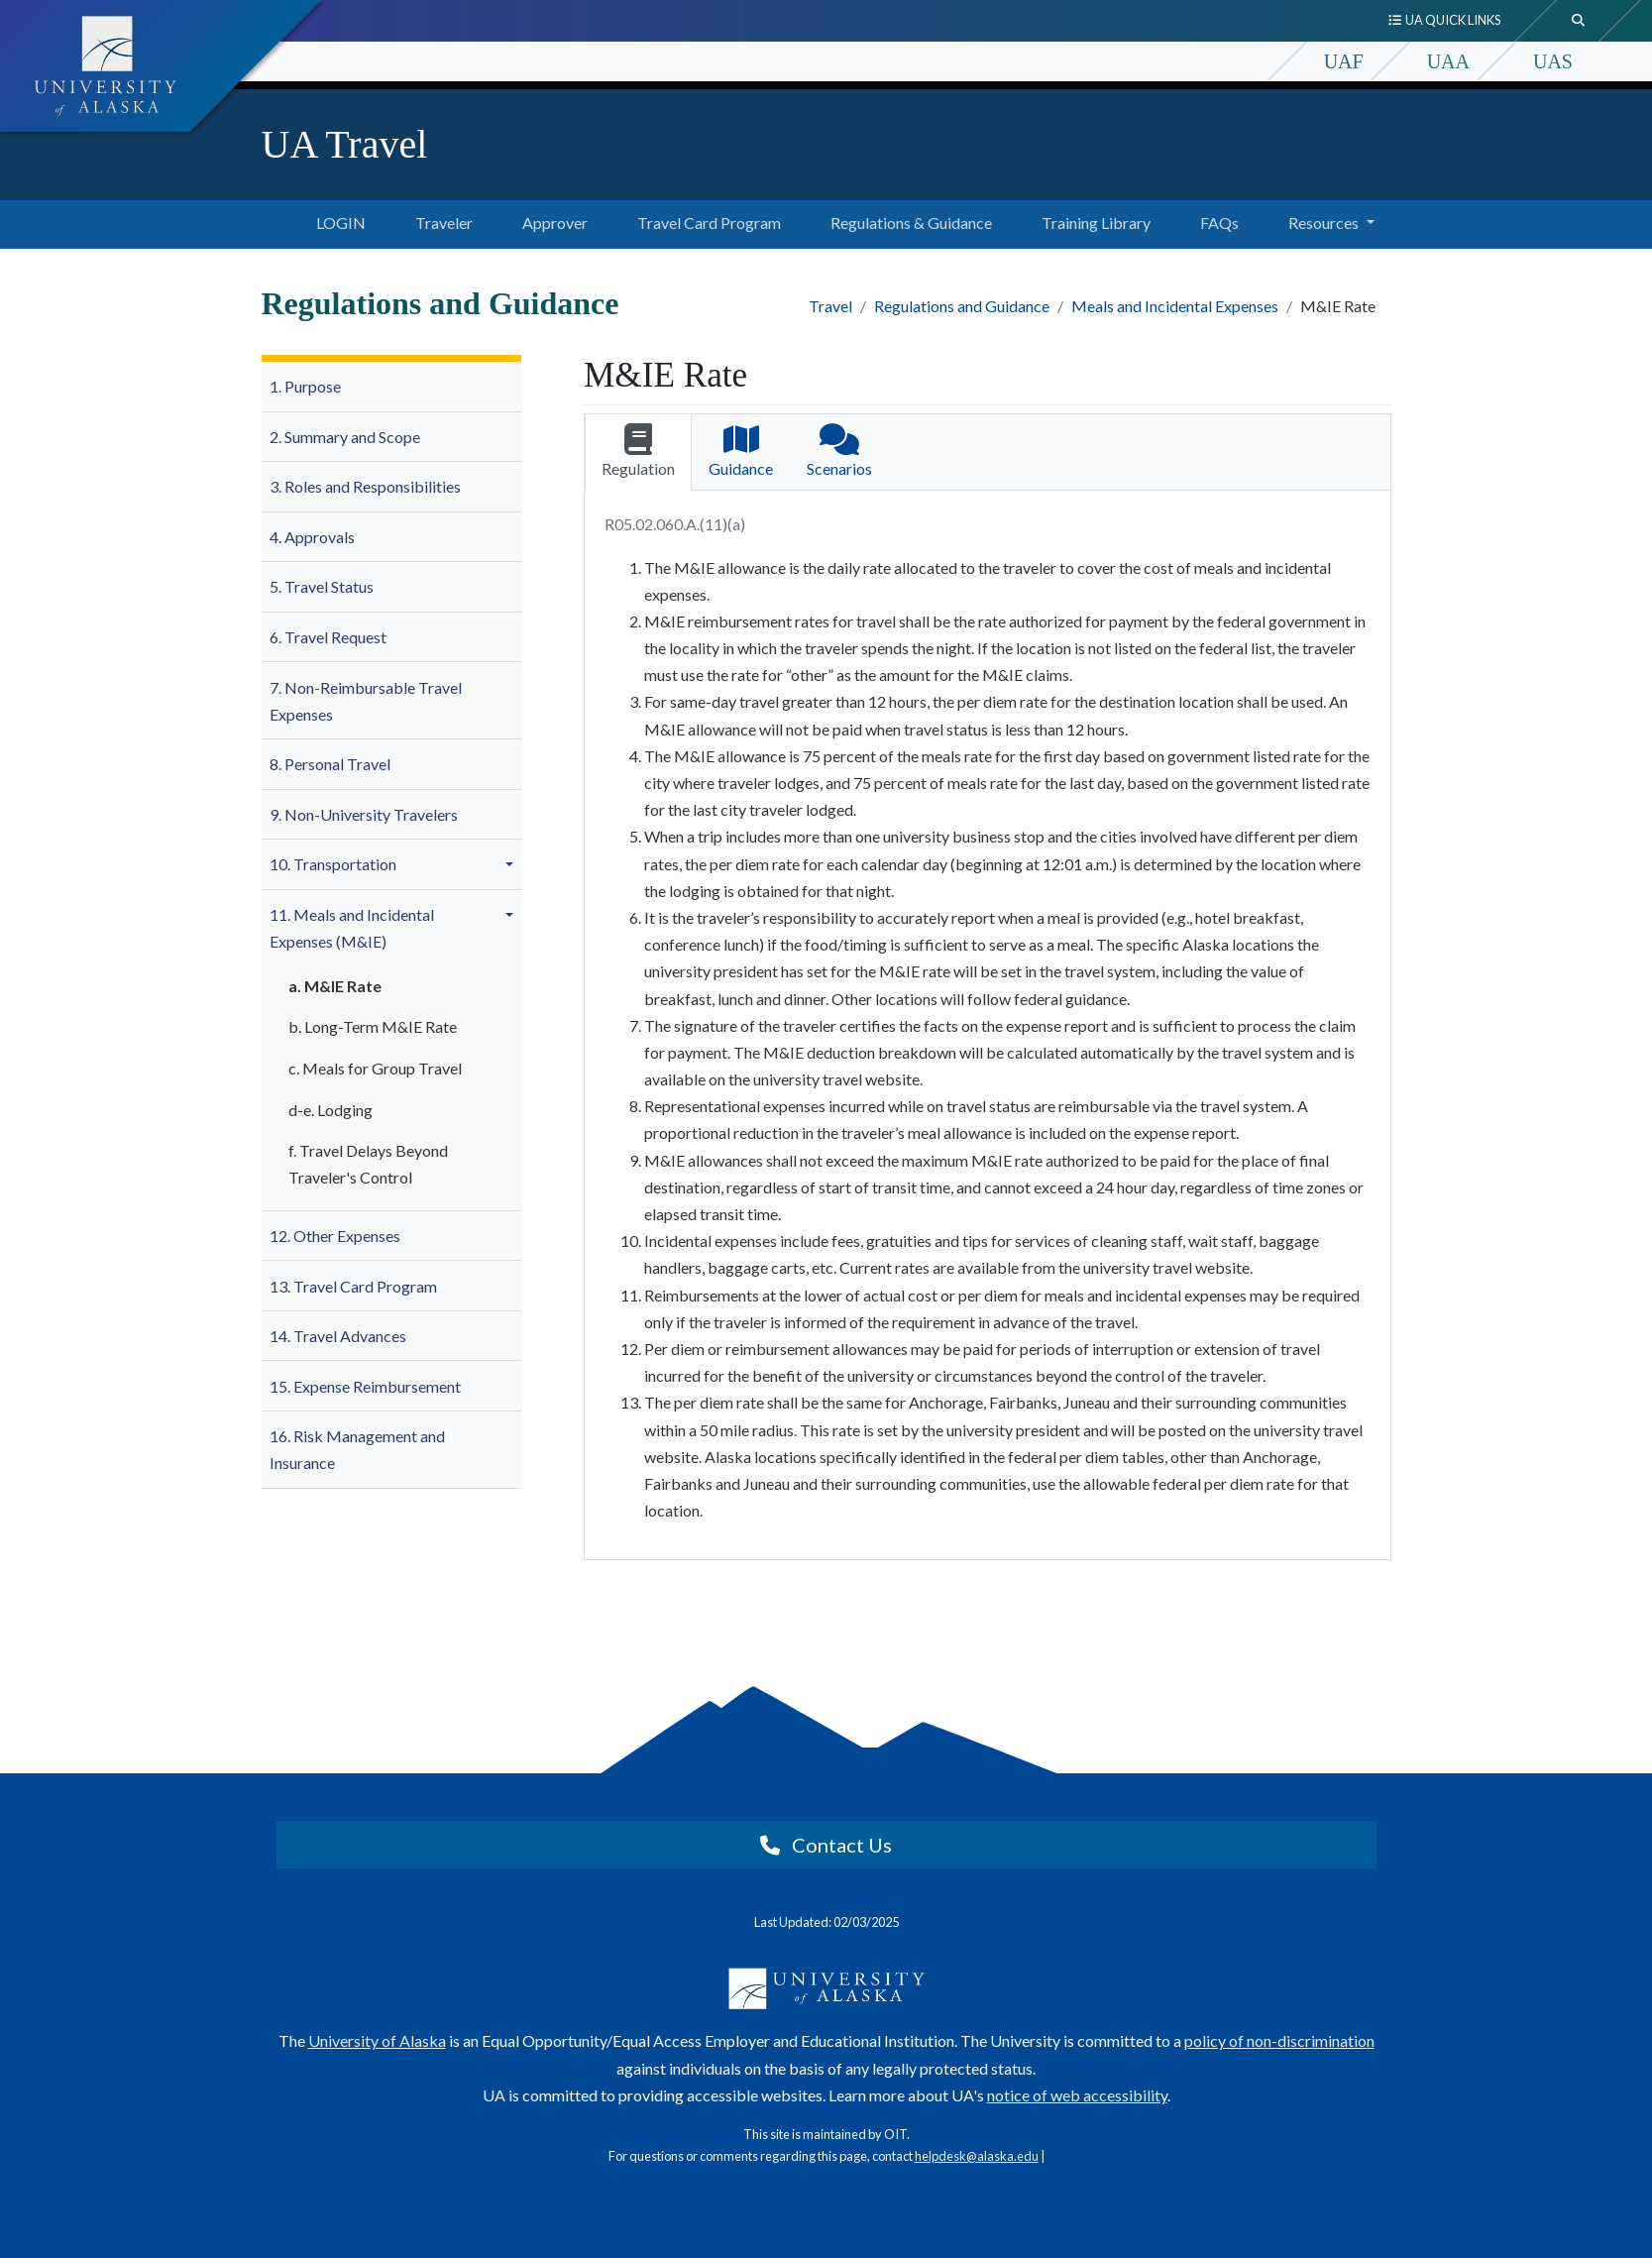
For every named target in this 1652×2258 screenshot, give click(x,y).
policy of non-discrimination (1279, 2040)
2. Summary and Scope (345, 436)
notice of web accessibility (1077, 2095)
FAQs (1215, 220)
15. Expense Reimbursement (365, 1386)
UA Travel (345, 144)
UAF (1344, 61)
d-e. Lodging (330, 1109)
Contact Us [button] (826, 1845)
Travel (830, 305)
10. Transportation (333, 863)
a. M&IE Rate (335, 985)
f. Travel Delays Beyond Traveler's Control (368, 1163)
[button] (512, 864)
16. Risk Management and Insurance (357, 1449)
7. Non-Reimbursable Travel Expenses (366, 701)
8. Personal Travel (330, 763)
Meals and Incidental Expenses (1174, 305)
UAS (1553, 61)
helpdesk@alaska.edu (977, 2156)
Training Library (1092, 220)
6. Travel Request (328, 636)
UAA (1448, 61)
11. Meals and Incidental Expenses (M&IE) (352, 928)
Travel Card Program (705, 220)
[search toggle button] (1578, 21)
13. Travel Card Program (353, 1286)
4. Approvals (312, 536)
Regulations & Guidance (907, 220)
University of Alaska (377, 2040)
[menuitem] (392, 387)
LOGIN (318, 220)
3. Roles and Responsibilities (365, 486)
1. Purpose (305, 386)
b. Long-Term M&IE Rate (372, 1026)
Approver (551, 220)
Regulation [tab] (638, 450)
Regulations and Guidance (961, 305)
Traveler (440, 220)
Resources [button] (1323, 222)
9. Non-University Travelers (364, 814)
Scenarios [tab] (839, 450)
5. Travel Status (322, 586)
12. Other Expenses (335, 1235)
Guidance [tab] (741, 450)
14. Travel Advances (338, 1335)
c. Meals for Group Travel (375, 1068)
